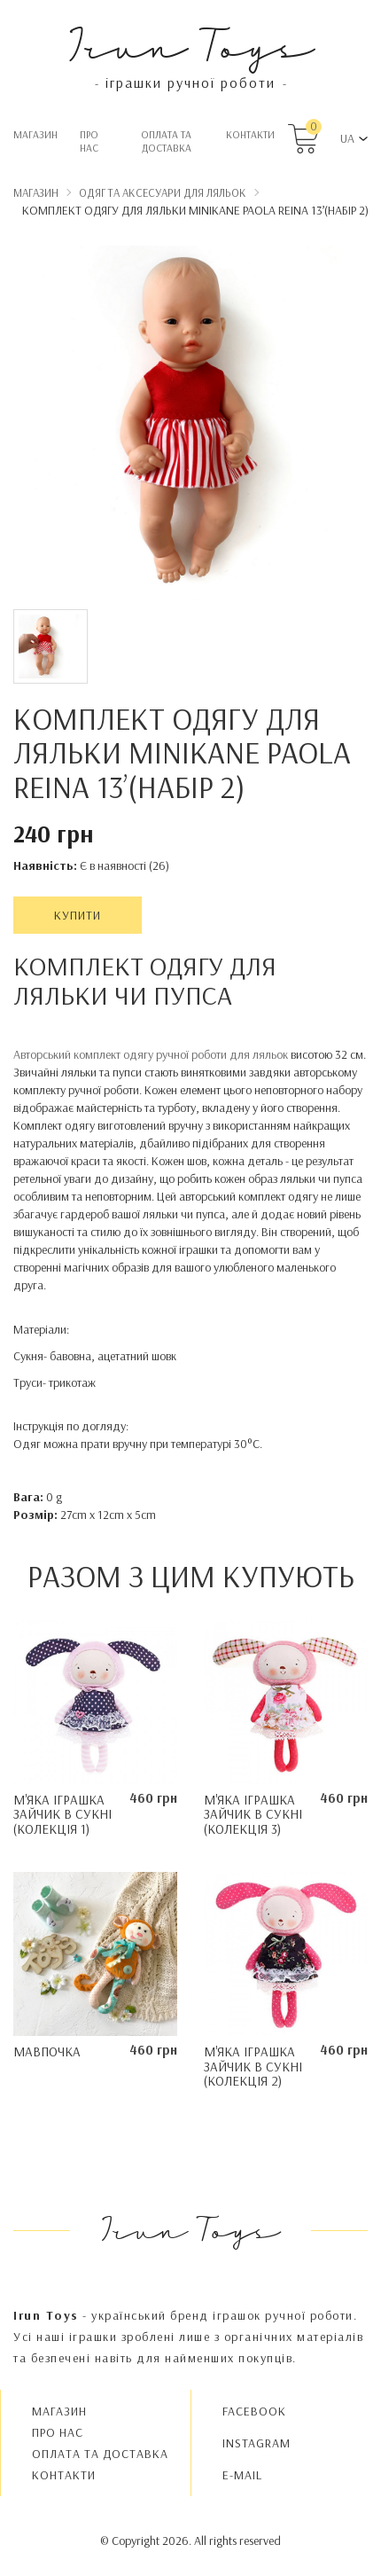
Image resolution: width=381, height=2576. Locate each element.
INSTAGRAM (256, 2443)
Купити (77, 915)
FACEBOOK (254, 2411)
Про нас (89, 141)
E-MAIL (242, 2475)
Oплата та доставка (166, 141)
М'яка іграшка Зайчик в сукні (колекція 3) (253, 1814)
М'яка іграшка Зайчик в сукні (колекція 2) (253, 2066)
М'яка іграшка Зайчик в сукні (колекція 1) (62, 1814)
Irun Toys (191, 44)
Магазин (35, 134)
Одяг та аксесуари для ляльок (162, 192)
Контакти (250, 134)
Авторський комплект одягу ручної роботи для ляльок (152, 1054)
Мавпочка (47, 2051)
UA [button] (347, 138)
